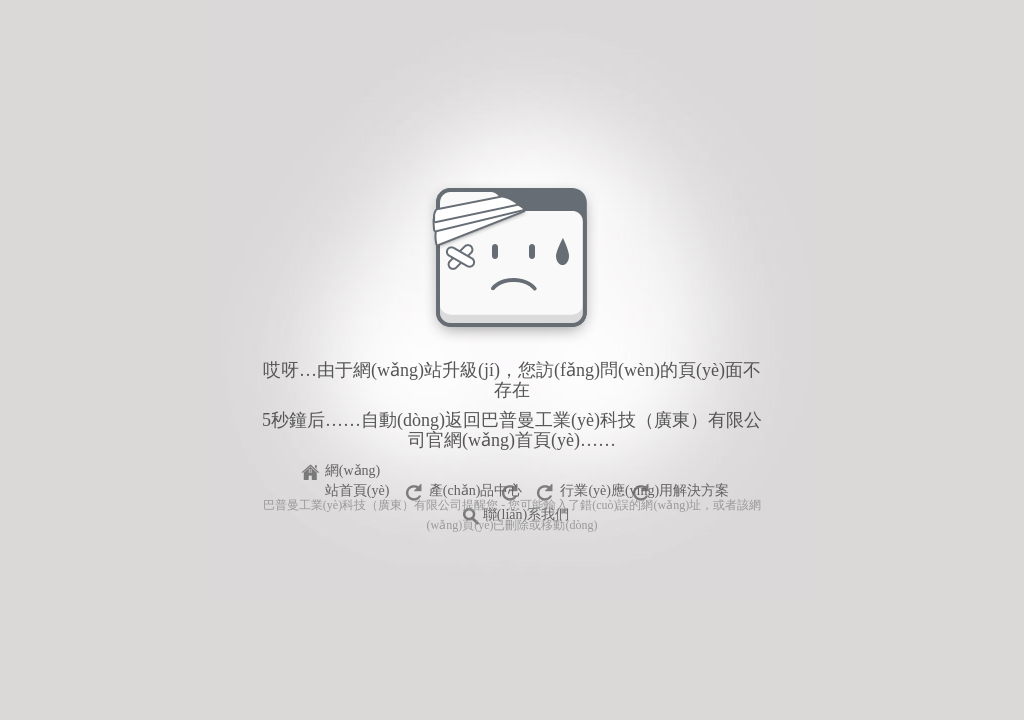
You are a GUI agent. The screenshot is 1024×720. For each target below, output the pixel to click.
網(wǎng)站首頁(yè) (357, 473)
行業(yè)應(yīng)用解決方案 (644, 490)
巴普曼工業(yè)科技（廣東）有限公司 (362, 505)
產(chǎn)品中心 (476, 490)
